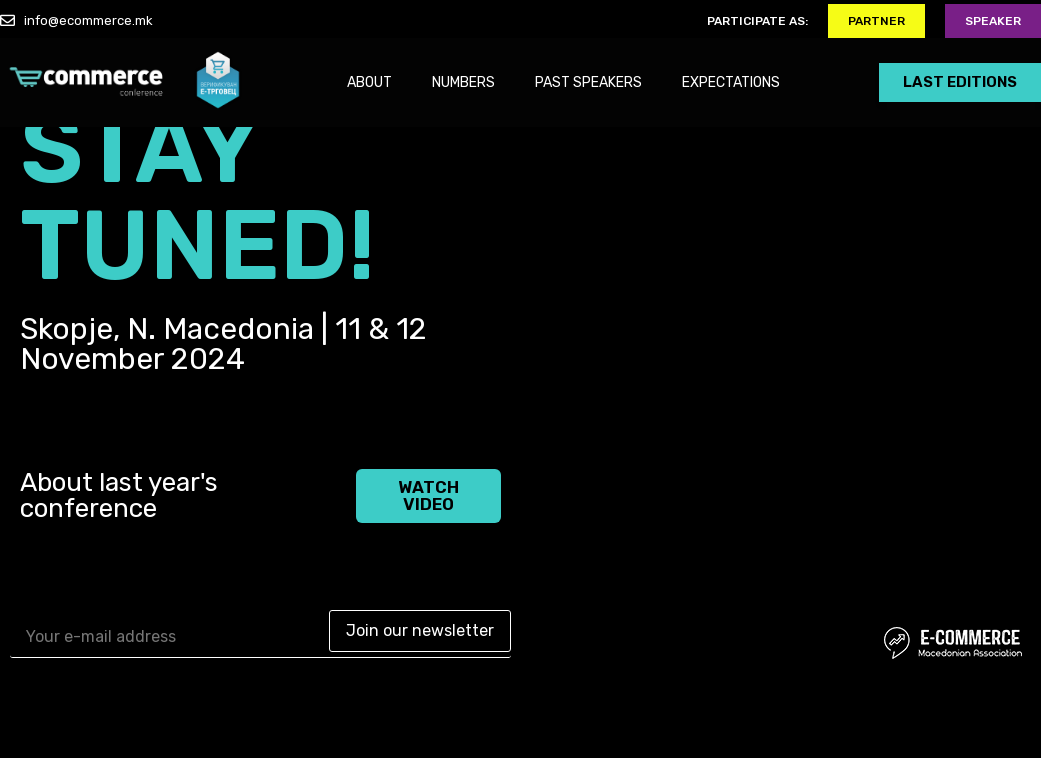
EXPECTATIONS (731, 82)
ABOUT (369, 82)
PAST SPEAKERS (588, 82)
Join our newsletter (420, 630)
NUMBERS (463, 82)
